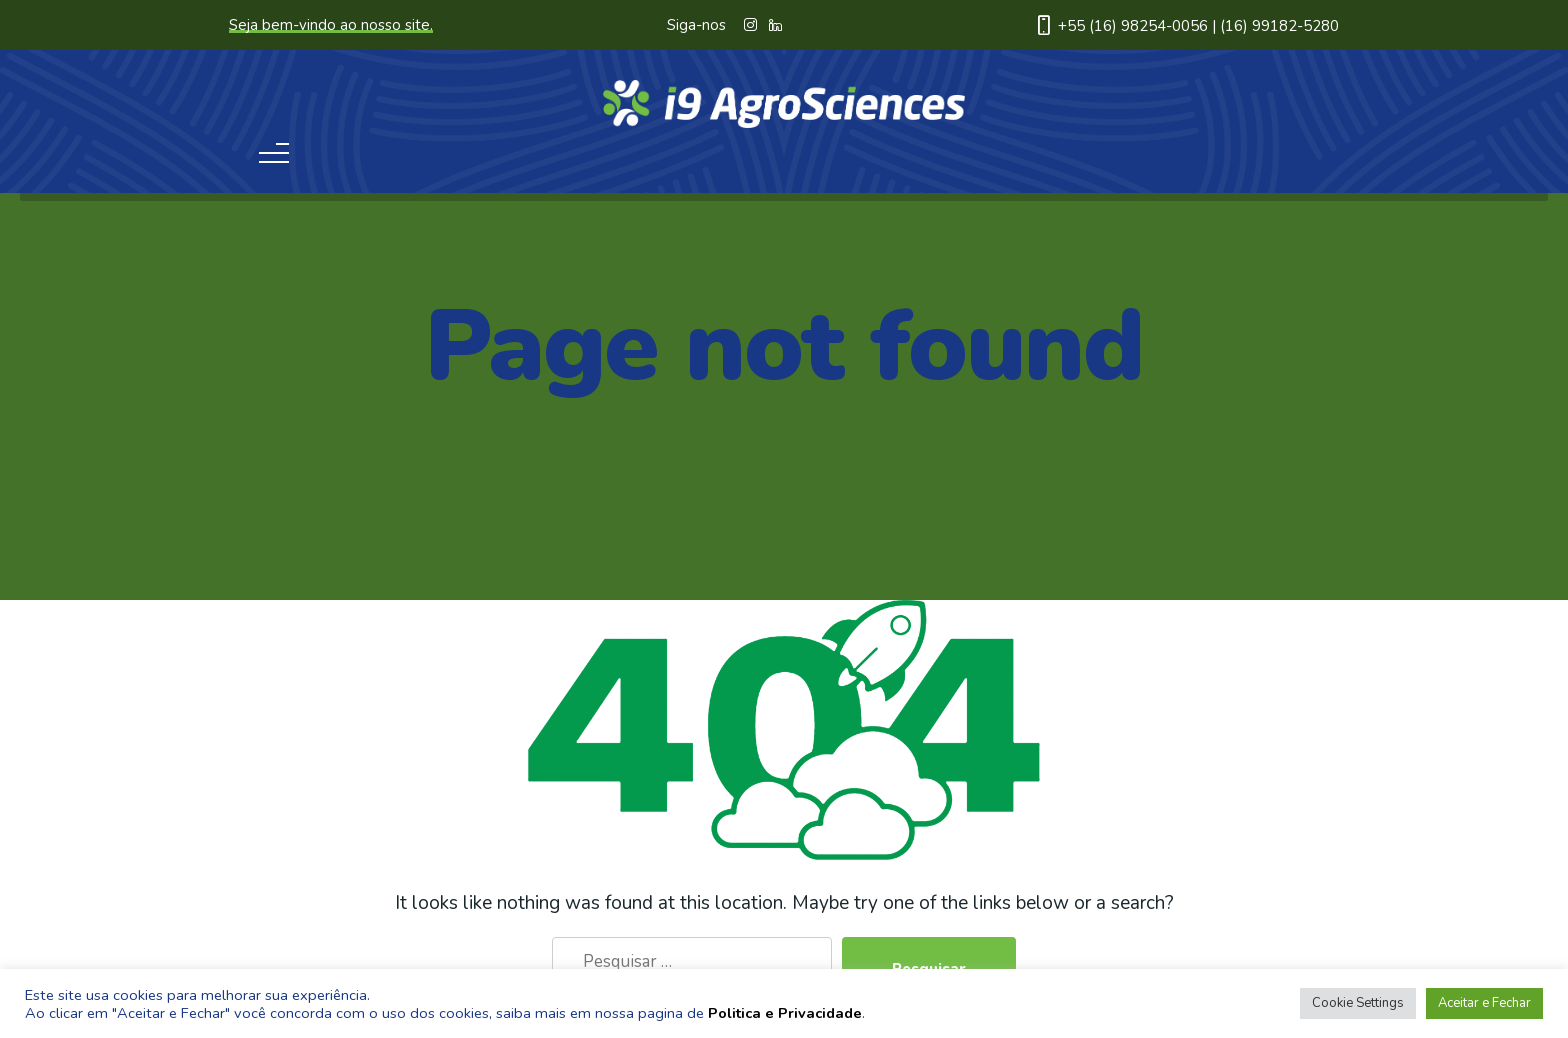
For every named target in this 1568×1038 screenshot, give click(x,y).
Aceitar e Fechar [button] (1484, 1003)
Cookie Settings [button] (1358, 1003)
